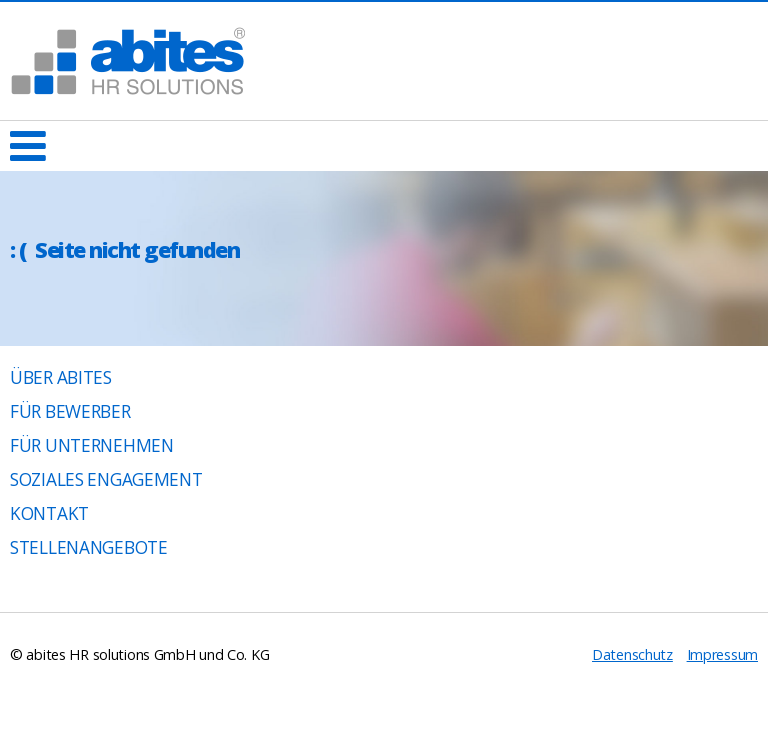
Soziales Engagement (106, 479)
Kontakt (49, 513)
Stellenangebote (89, 547)
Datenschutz (632, 654)
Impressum (722, 654)
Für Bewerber (70, 411)
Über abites (61, 377)
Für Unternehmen (92, 445)
